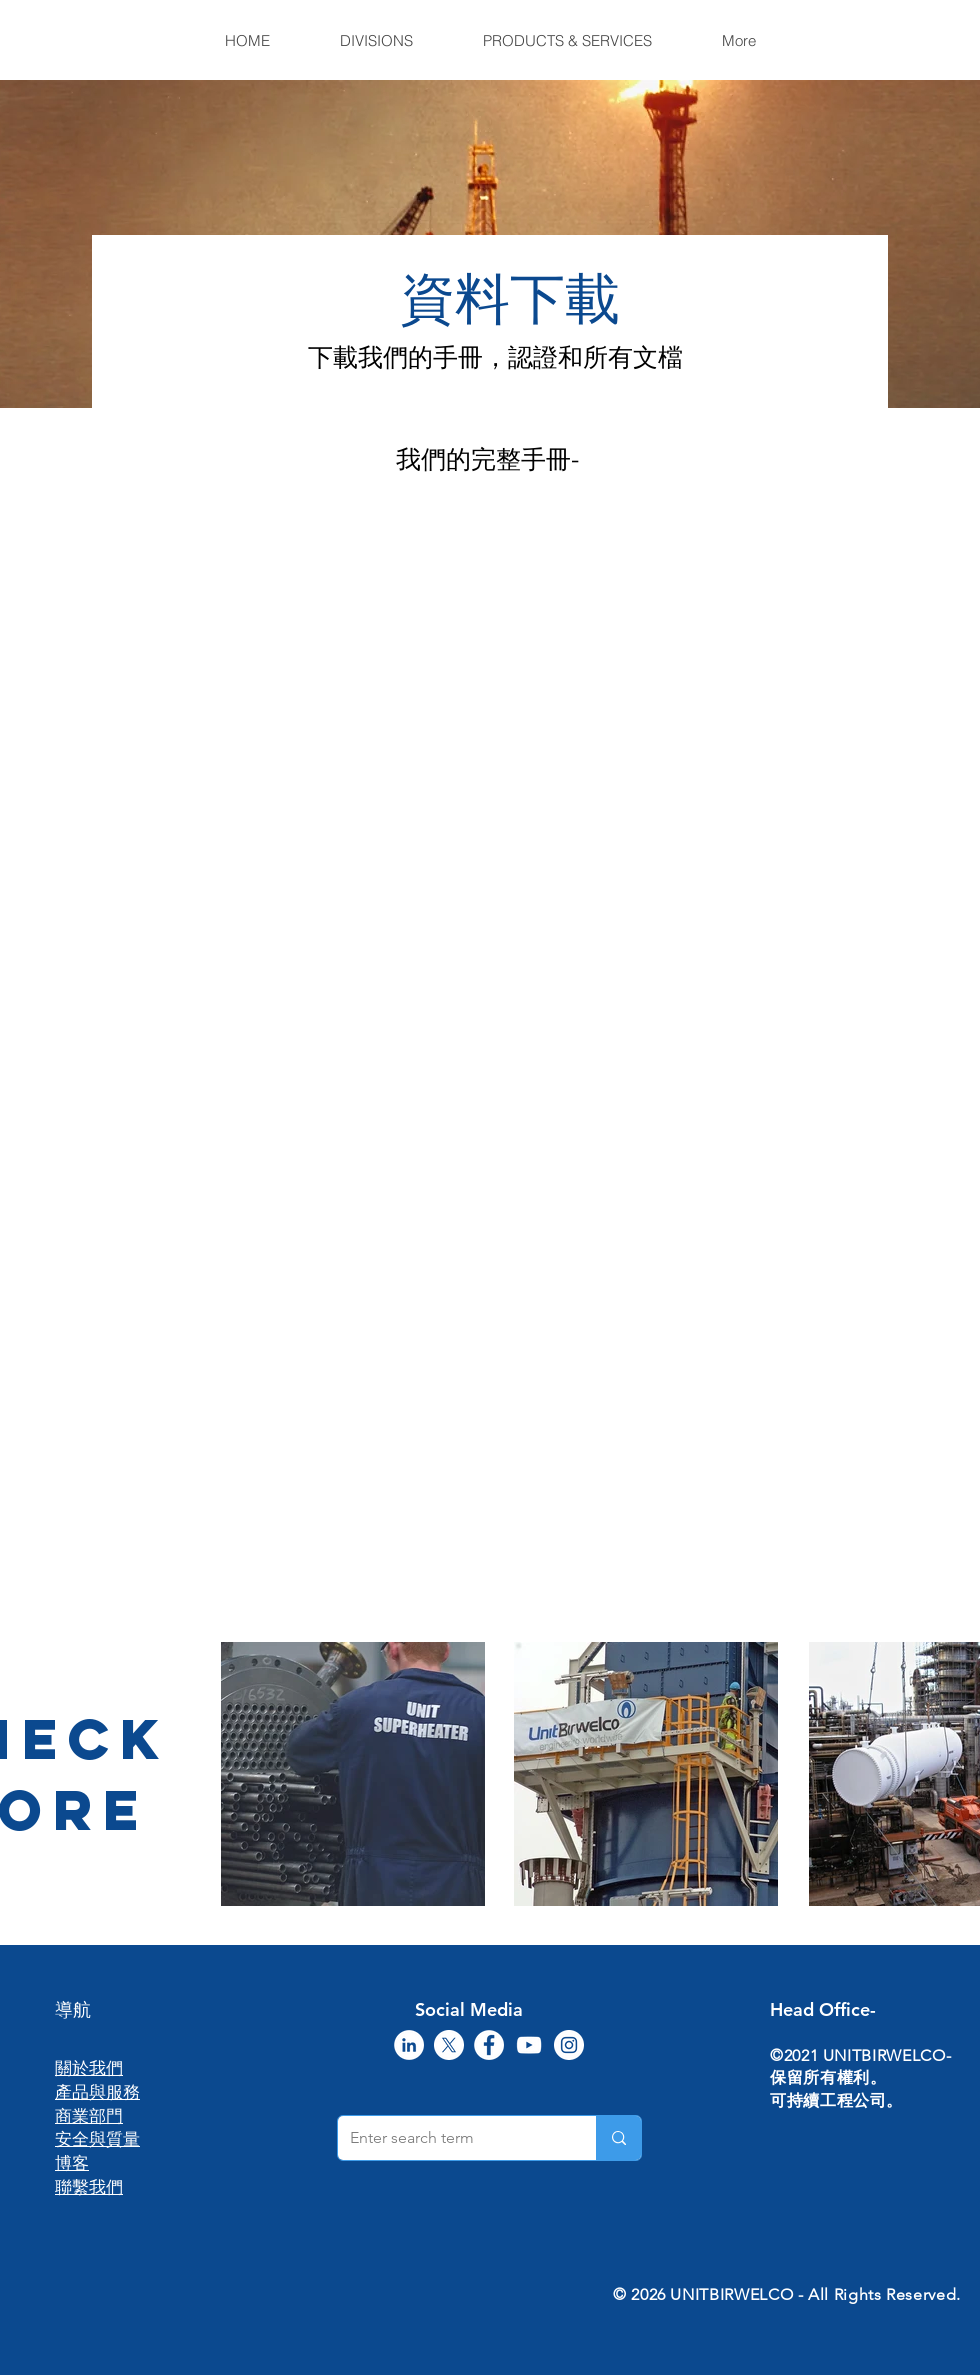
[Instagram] (569, 2045)
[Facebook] (489, 2045)
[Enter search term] (452, 2138)
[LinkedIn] (409, 2045)
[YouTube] (529, 2045)
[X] (449, 2045)
